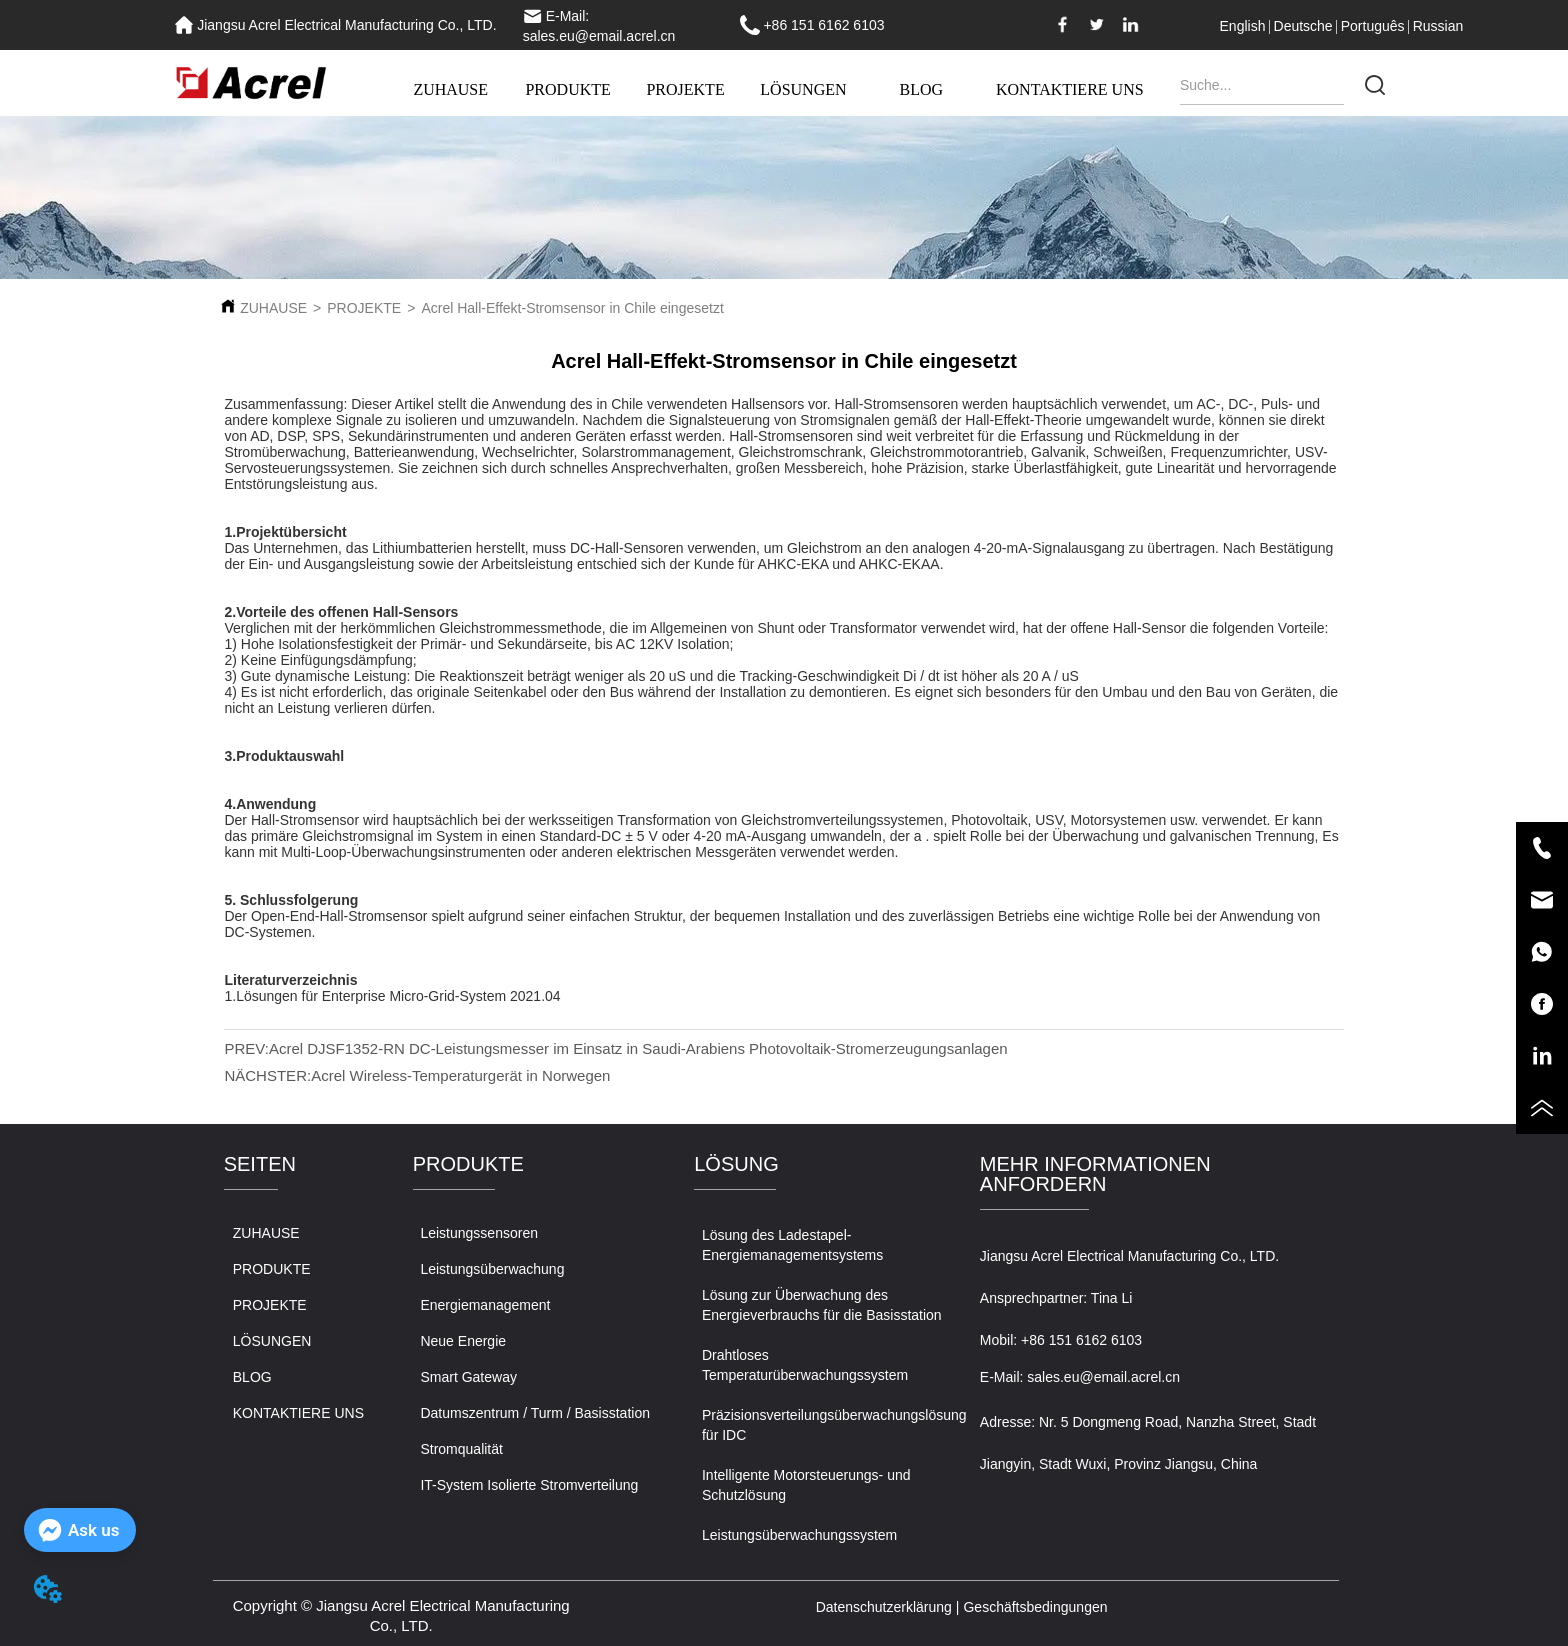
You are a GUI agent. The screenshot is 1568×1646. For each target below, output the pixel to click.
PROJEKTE (685, 89)
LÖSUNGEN (803, 89)
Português (1373, 26)
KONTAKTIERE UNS (1070, 89)
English (1243, 26)
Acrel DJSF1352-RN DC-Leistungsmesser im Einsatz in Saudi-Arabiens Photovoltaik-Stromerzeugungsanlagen (638, 1048)
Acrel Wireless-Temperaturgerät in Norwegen (460, 1075)
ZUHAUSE (450, 89)
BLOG (921, 89)
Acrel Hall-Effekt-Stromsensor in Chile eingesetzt (572, 308)
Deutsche (1303, 26)
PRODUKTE (567, 89)
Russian (1438, 26)
